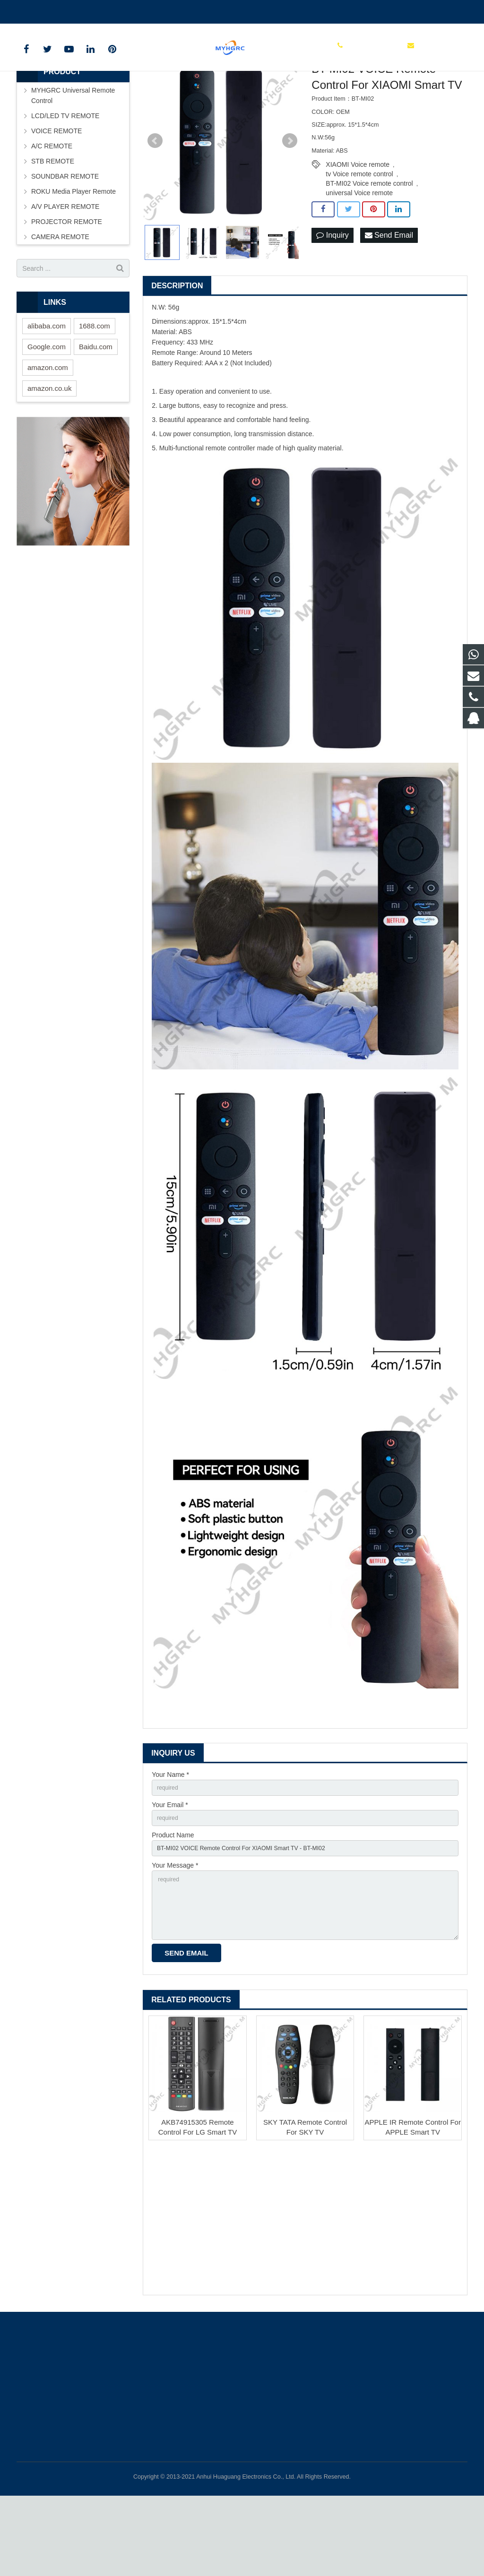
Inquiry (332, 299)
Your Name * (170, 1838)
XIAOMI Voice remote (357, 228)
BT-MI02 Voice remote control (369, 246)
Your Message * (175, 1935)
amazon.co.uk (49, 452)
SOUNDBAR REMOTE (65, 239)
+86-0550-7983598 (52, 10)
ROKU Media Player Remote (73, 254)
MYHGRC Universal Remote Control (73, 159)
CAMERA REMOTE (60, 300)
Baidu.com (95, 410)
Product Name (173, 1903)
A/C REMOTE (51, 209)
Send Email (389, 299)
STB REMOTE (52, 224)
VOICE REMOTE (56, 194)
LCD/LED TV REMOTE (65, 179)
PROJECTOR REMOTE (66, 285)
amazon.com (47, 431)
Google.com (46, 410)
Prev (155, 204)
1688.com (94, 389)
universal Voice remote (359, 256)
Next (289, 204)
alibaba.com (46, 389)
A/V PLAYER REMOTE (65, 270)
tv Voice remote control (359, 237)
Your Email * (170, 1870)
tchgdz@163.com (120, 10)
